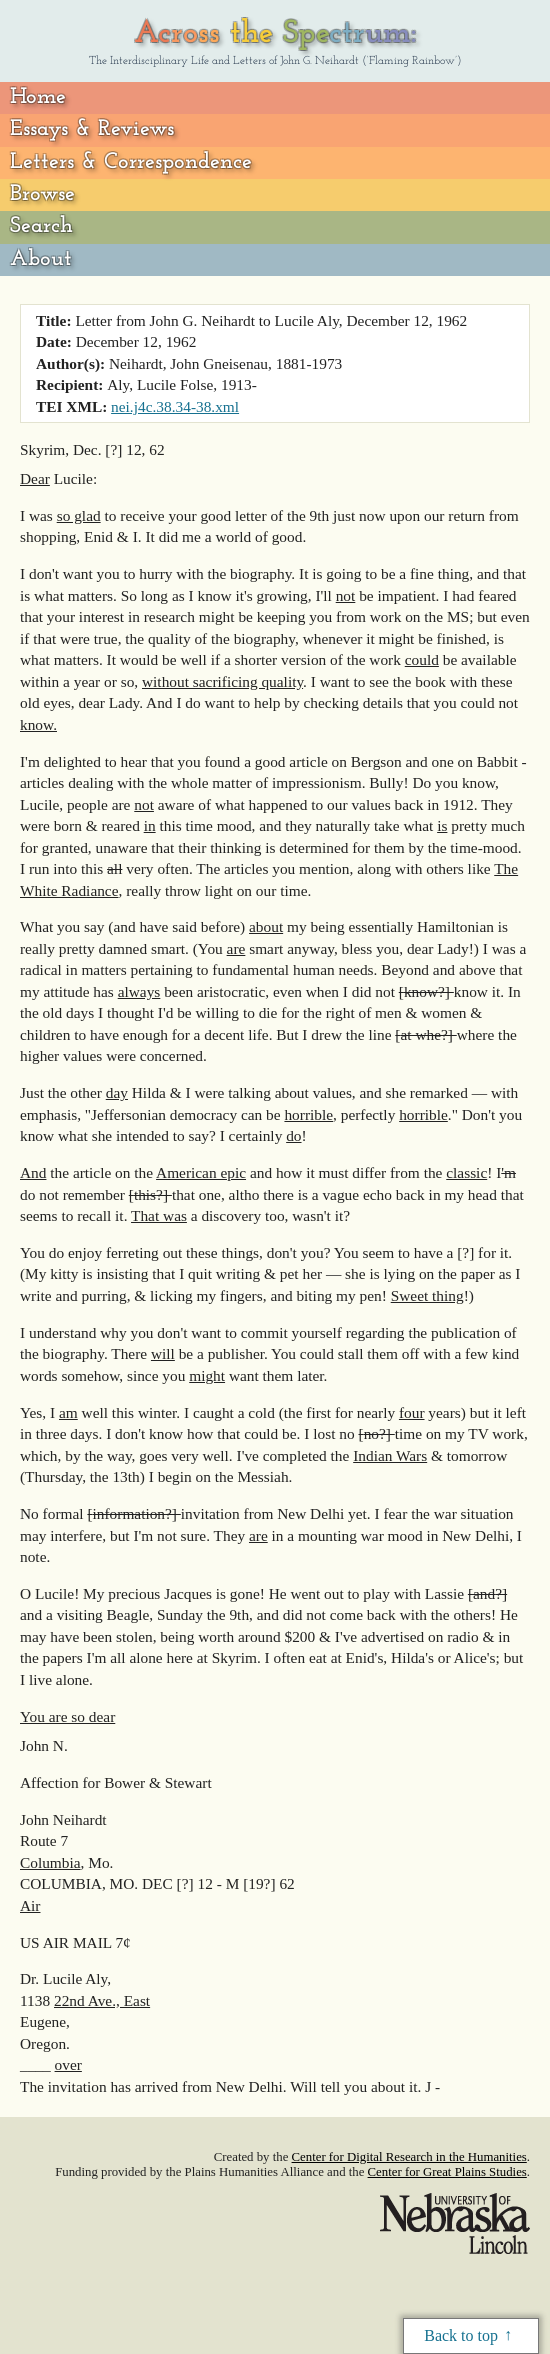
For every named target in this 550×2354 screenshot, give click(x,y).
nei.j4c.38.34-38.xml (175, 406)
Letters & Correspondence (131, 162)
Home (38, 97)
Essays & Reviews (92, 129)
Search (41, 226)
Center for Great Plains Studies (447, 2172)
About (41, 259)
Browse (42, 194)
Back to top (461, 2335)
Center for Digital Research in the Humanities (409, 2157)
